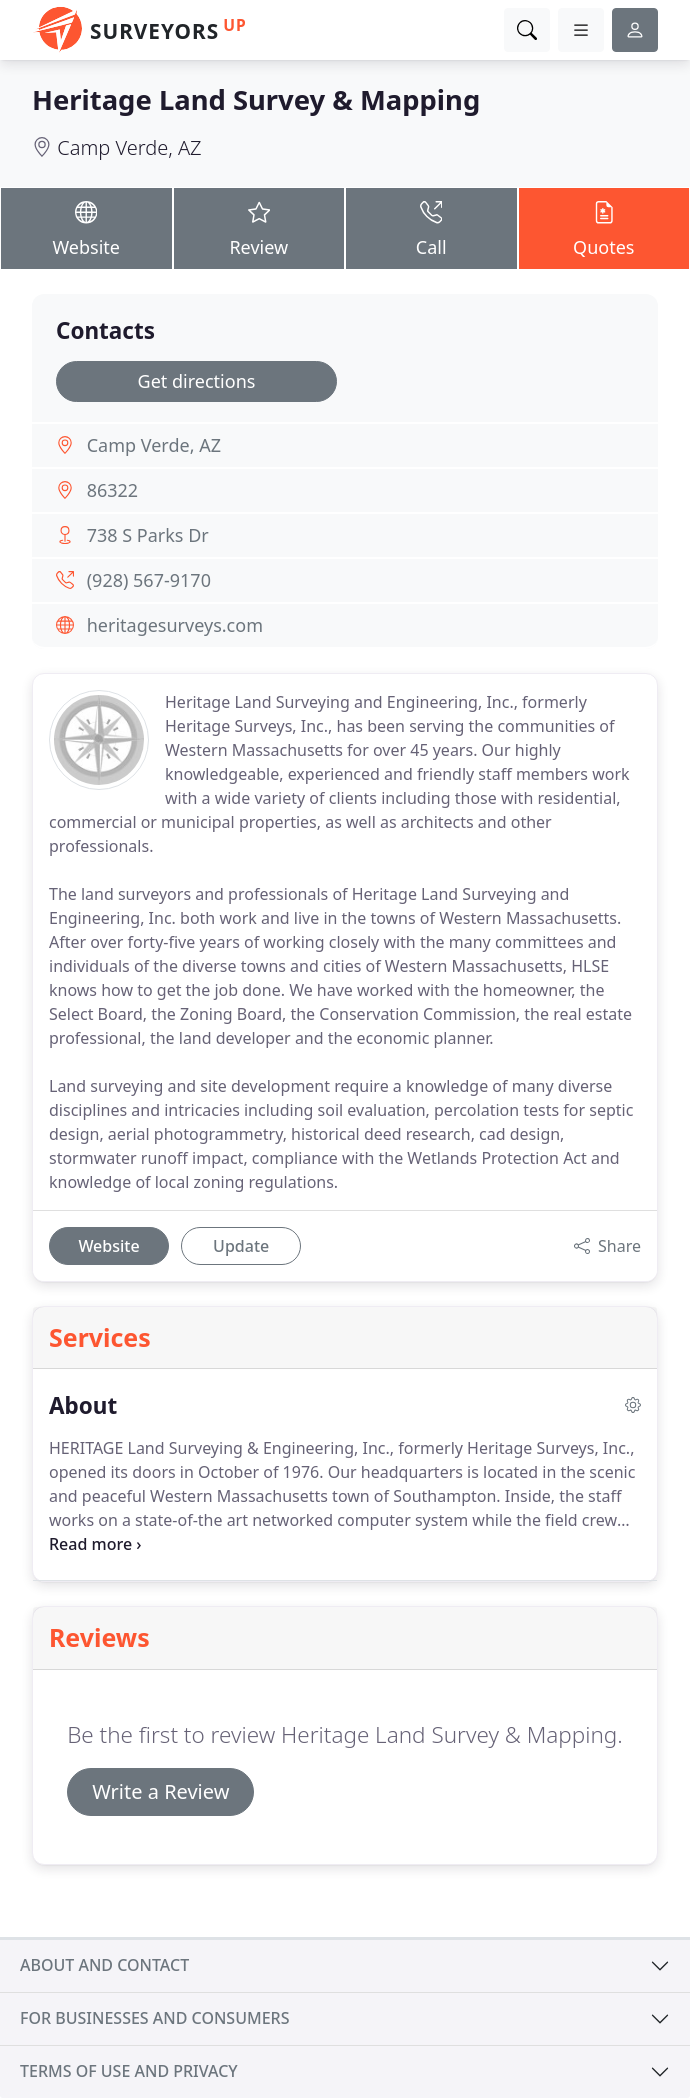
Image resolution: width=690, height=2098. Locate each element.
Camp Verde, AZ (129, 147)
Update (241, 1246)
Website (86, 227)
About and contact (104, 1965)
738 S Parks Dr (148, 535)
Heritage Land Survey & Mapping (256, 99)
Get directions (197, 381)
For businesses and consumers (154, 2018)
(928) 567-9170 (149, 580)
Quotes (604, 227)
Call (431, 227)
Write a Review (160, 1791)
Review (259, 227)
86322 (112, 490)
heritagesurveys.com (175, 625)
